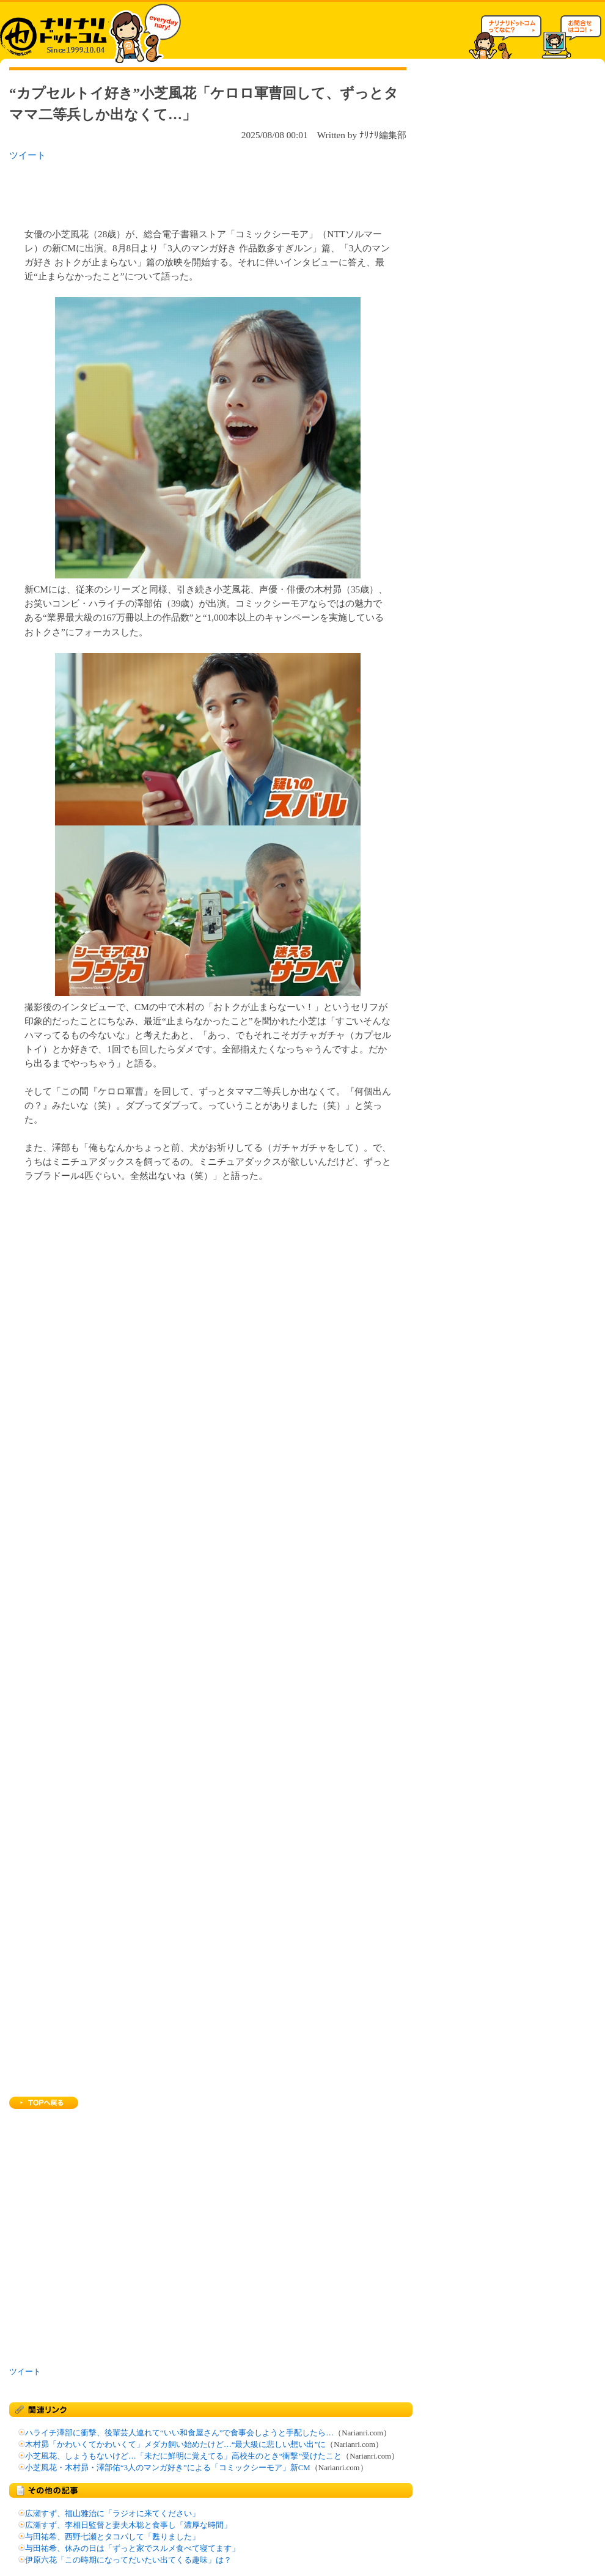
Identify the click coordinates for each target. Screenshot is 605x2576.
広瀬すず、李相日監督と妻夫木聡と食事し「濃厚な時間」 (128, 2525)
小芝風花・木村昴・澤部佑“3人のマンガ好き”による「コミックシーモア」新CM (167, 2467)
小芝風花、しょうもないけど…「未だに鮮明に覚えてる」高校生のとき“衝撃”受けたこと (183, 2456)
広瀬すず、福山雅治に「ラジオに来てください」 (112, 2513)
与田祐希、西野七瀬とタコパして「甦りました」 (112, 2537)
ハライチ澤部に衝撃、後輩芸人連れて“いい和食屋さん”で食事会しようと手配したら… (179, 2433)
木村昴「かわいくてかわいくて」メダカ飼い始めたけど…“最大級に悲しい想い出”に (175, 2444)
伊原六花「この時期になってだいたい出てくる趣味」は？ (128, 2560)
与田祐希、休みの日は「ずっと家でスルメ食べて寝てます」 (132, 2548)
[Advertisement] (167, 190)
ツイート (27, 155)
